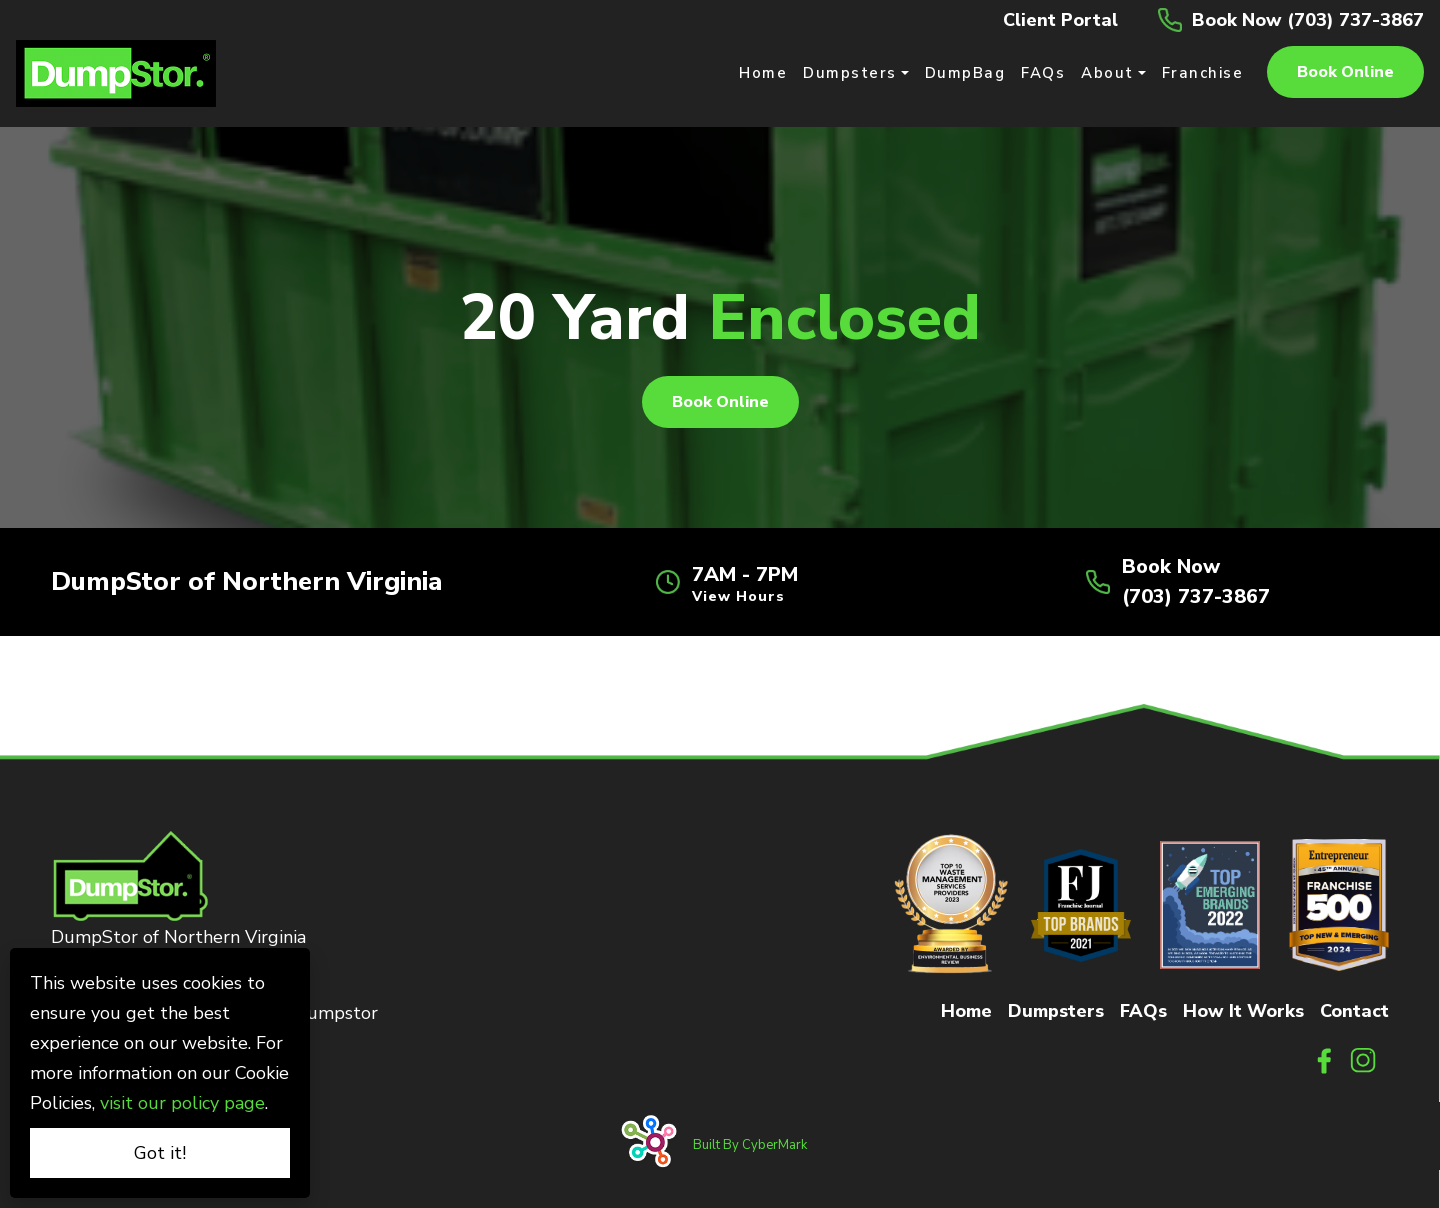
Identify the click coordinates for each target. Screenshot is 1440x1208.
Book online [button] (1345, 72)
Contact (1354, 1011)
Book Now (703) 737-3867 (1308, 20)
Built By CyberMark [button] (756, 1149)
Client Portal (1060, 20)
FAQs (1143, 1011)
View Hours (738, 597)
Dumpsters (1056, 1011)
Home (966, 1011)
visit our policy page (182, 1103)
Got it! (160, 1153)
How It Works (1243, 1011)
